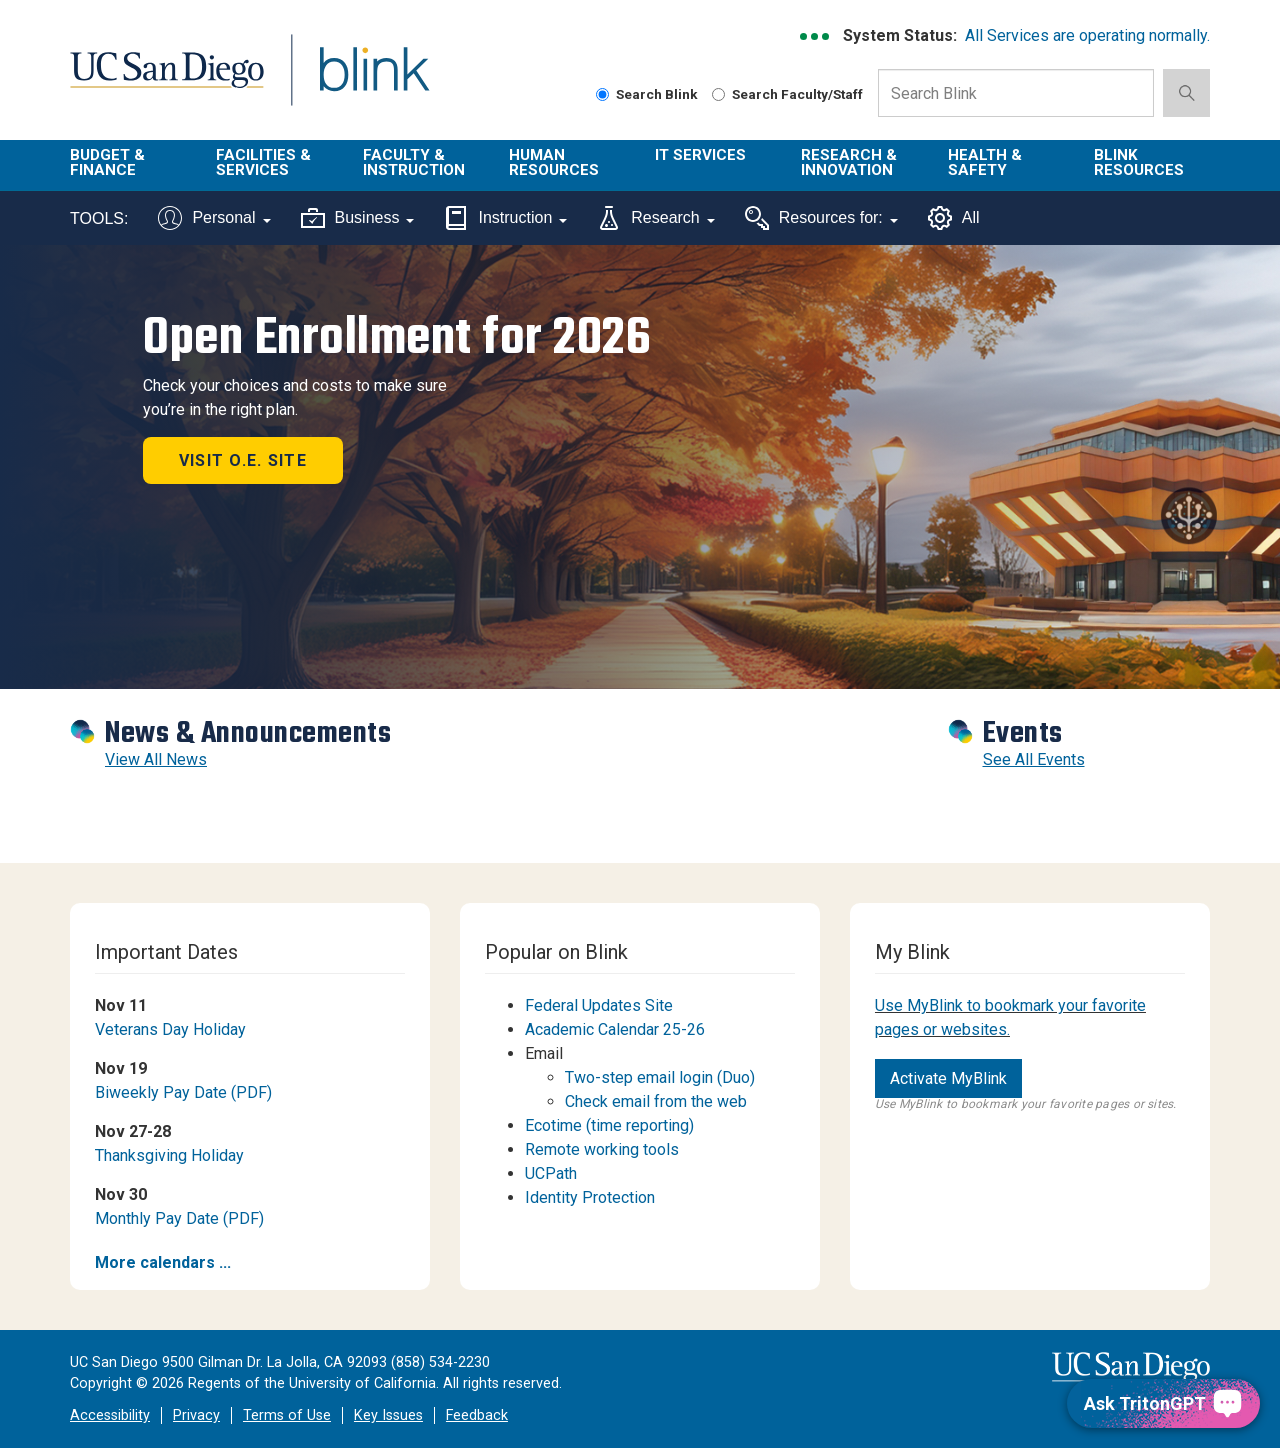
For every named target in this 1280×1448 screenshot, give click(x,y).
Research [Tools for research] (655, 218)
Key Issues (388, 1415)
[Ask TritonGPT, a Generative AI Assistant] (1163, 1403)
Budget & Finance (107, 162)
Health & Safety (985, 162)
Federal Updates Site (601, 1005)
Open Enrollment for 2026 (397, 337)
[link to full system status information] (815, 36)
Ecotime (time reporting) (609, 1125)
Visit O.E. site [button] (243, 460)
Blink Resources (1139, 162)
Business (358, 218)
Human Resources (554, 162)
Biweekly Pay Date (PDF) (183, 1092)
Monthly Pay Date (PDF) (179, 1218)
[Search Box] (1016, 93)
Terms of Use (287, 1415)
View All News (156, 759)
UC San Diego (166, 81)
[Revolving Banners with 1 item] (640, 467)
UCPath (551, 1173)
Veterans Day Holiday (170, 1029)
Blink (373, 81)
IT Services (700, 155)
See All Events (1034, 759)
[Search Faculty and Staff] (718, 94)
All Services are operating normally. (1087, 35)
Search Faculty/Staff (787, 94)
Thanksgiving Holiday (169, 1155)
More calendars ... (163, 1262)
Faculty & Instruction (414, 162)
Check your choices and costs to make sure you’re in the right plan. (295, 397)
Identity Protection (590, 1197)
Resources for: (821, 218)
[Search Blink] (602, 94)
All (954, 218)
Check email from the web (656, 1101)
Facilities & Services (263, 162)
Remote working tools (602, 1149)
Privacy (196, 1415)
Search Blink (647, 94)
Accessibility (110, 1415)
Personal (214, 218)
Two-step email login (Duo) (660, 1077)
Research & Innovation (849, 162)
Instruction (505, 218)
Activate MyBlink (948, 1078)
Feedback (477, 1415)
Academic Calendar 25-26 (615, 1029)
